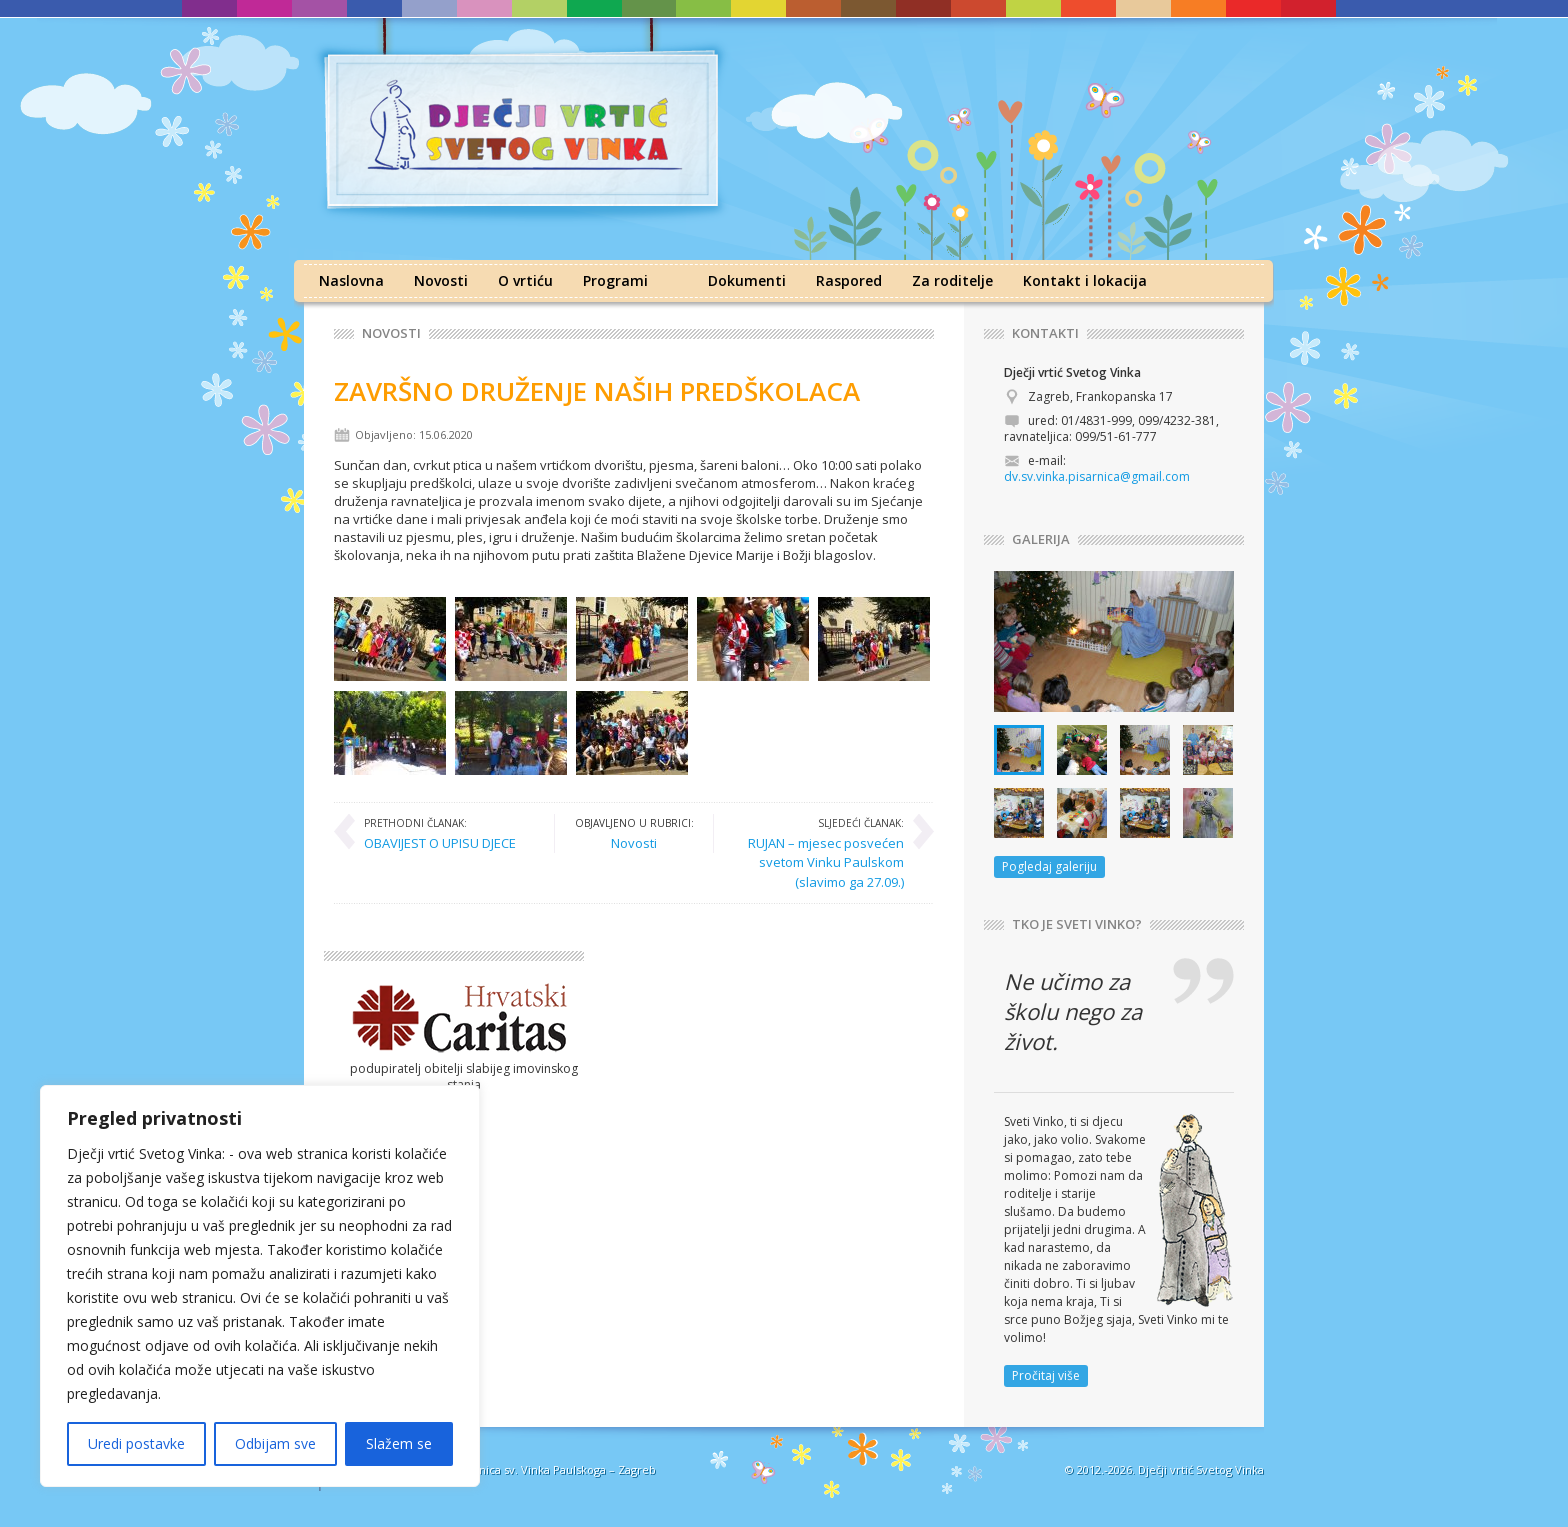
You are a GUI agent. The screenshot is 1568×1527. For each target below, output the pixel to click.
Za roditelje (952, 280)
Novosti (441, 280)
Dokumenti (747, 280)
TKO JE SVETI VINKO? (1077, 924)
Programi (615, 280)
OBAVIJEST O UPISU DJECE (440, 833)
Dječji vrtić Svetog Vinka (1201, 1469)
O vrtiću (525, 280)
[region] (260, 1286)
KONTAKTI (1045, 333)
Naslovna (351, 280)
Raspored (849, 280)
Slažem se (399, 1443)
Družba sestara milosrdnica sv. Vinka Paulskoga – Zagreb (506, 1469)
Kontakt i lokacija (1085, 280)
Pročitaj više (1046, 1375)
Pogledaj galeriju (1049, 866)
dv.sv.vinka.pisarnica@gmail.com (1097, 476)
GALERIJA (1041, 539)
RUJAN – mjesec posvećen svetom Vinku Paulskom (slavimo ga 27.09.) (819, 852)
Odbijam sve (275, 1443)
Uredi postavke (136, 1443)
